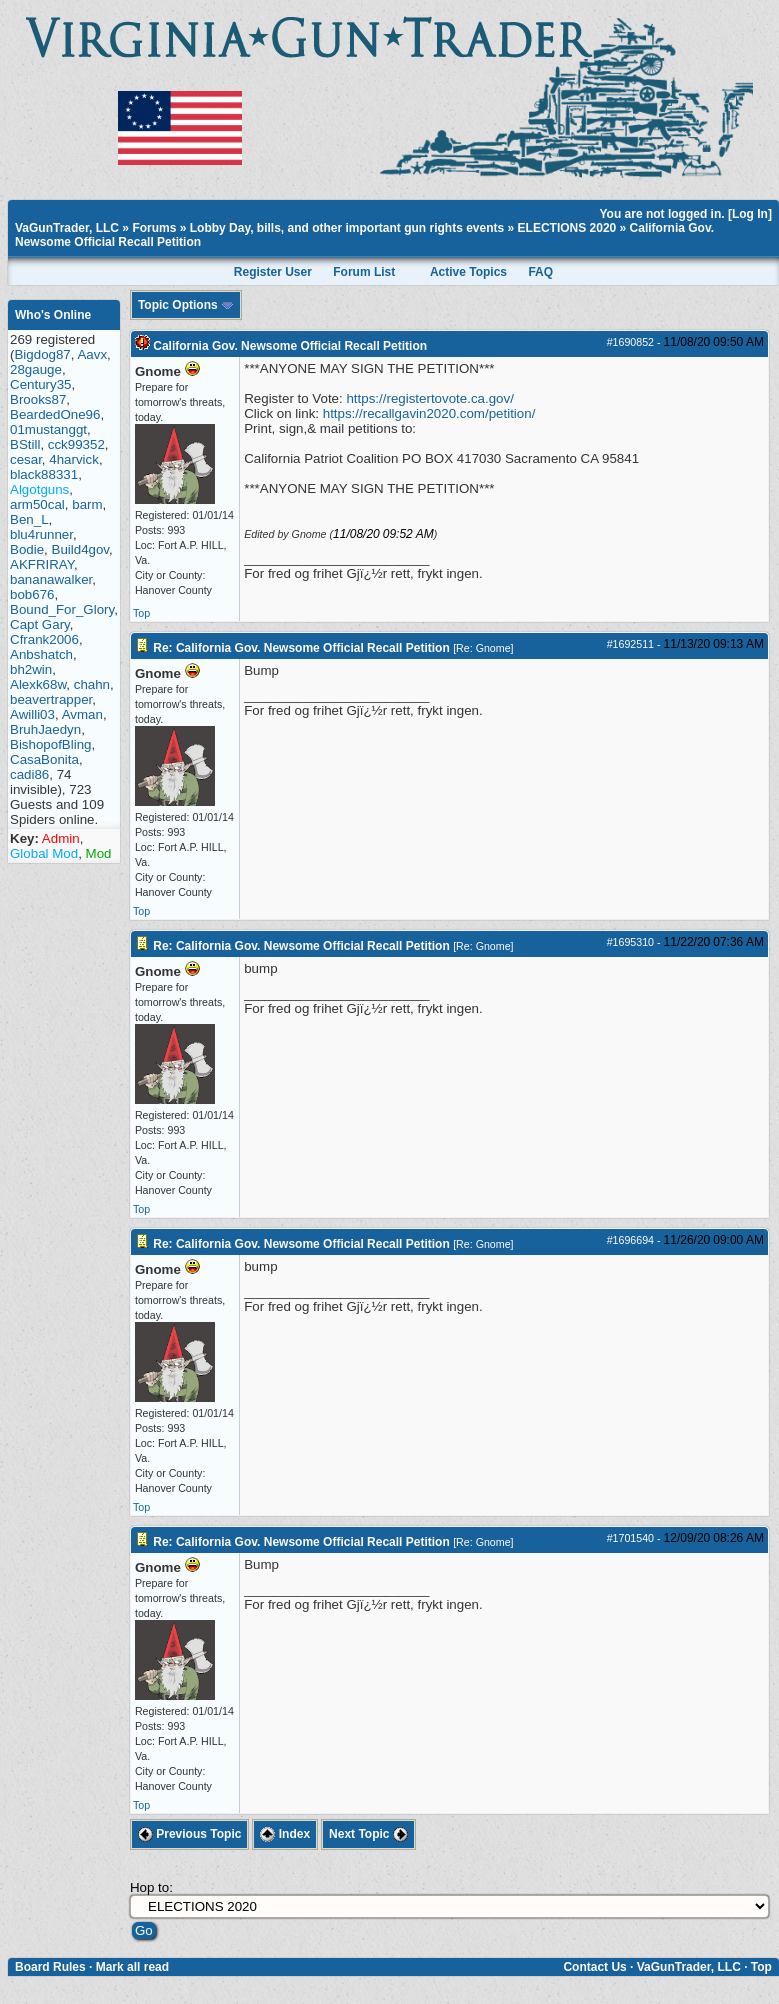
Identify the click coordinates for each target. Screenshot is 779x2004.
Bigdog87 (42, 354)
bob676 (32, 594)
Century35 (41, 384)
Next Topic (368, 1834)
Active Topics (468, 272)
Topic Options (186, 305)
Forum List (364, 272)
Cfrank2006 (44, 639)
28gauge (36, 369)
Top (141, 613)
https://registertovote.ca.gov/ (429, 398)
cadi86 (29, 774)
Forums (154, 228)
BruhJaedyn (45, 729)
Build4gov (81, 549)
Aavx (92, 354)
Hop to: (151, 1887)
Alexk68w (38, 684)
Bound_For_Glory (62, 609)
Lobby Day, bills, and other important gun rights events (347, 228)
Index (285, 1834)
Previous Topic (189, 1834)
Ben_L (29, 519)
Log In (750, 214)
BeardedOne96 (55, 414)
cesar (26, 459)
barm (87, 504)
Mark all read (132, 1967)
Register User (273, 272)
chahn (92, 684)
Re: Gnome (483, 648)
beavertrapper (51, 699)
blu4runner (41, 534)
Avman (82, 714)
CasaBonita (44, 759)
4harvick (74, 459)
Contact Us (594, 1967)
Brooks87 (38, 399)
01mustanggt (48, 429)
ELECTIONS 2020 (567, 228)
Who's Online (53, 315)
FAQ (540, 272)
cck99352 (76, 444)
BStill (25, 444)
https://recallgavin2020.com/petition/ (429, 413)
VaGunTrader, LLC (67, 228)
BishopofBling (51, 744)
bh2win (31, 669)
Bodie (27, 549)
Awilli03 (32, 714)
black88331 (44, 474)
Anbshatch (41, 654)
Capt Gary (40, 624)
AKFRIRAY (42, 564)
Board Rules (50, 1967)
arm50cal (37, 504)
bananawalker (51, 579)
